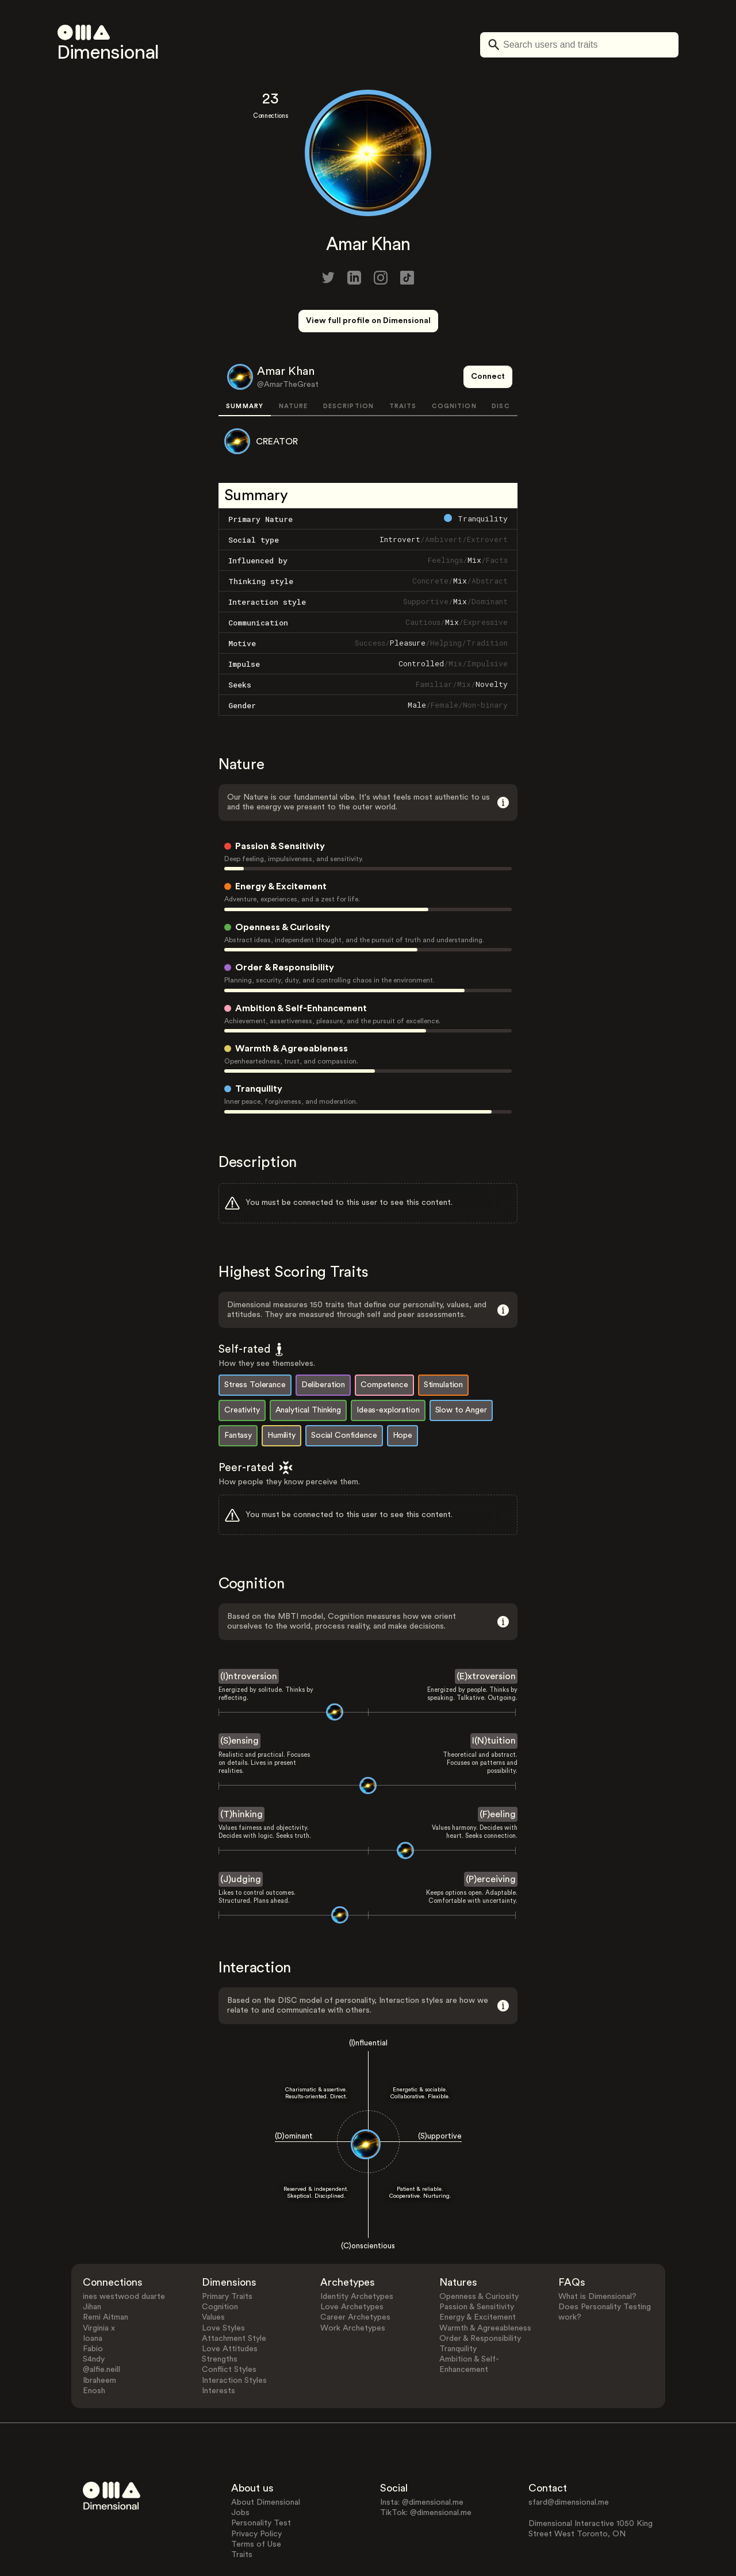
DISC (500, 363)
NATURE (293, 363)
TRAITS (403, 363)
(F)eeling (498, 1771)
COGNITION (454, 363)
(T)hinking (241, 1771)
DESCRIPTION (348, 363)
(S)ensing (239, 1698)
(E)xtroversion (486, 1633)
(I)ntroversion (248, 1633)
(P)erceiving (491, 1836)
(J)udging (240, 1836)
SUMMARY (244, 363)
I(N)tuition (494, 1698)
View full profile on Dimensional (368, 321)
